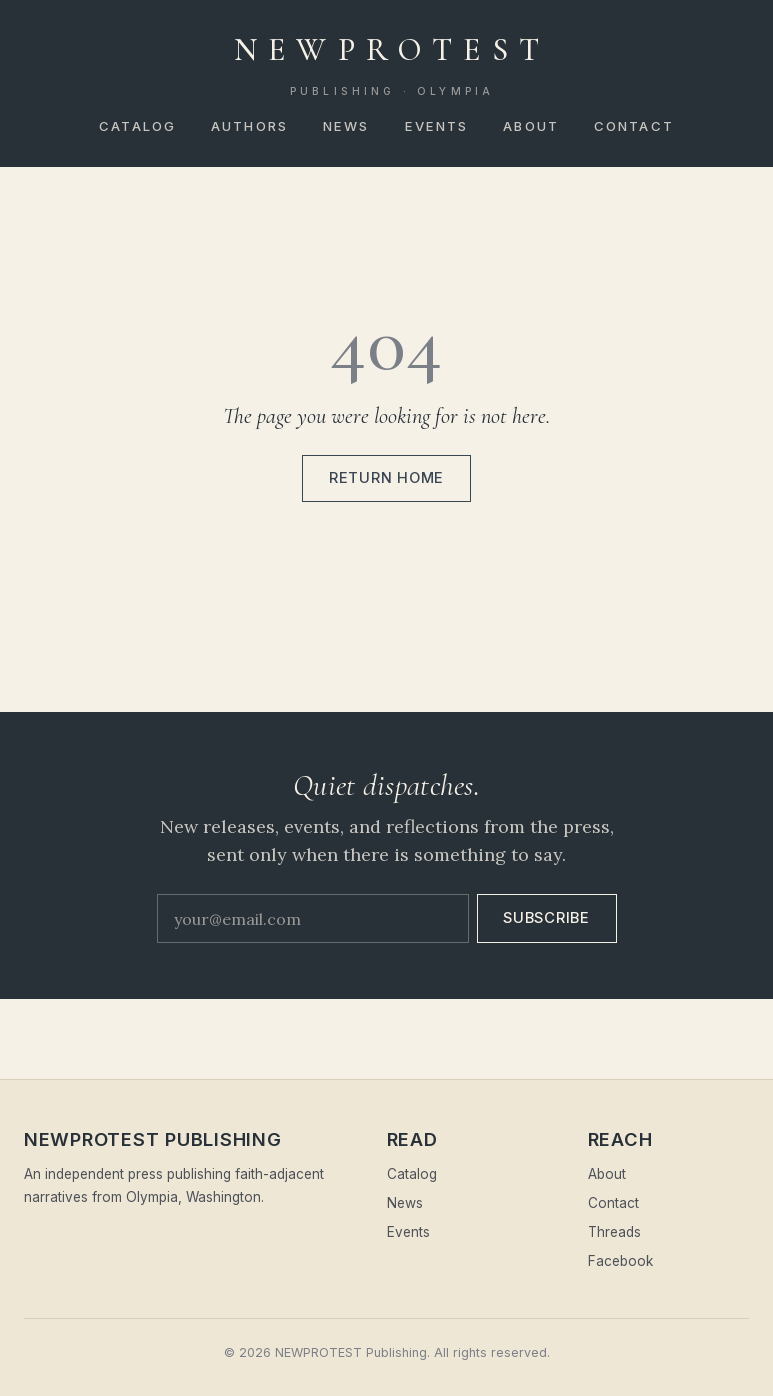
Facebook (620, 1261)
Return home (386, 478)
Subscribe (546, 918)
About (531, 126)
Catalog (137, 126)
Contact (634, 126)
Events (437, 126)
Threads (614, 1232)
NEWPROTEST (392, 65)
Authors (249, 126)
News (346, 126)
